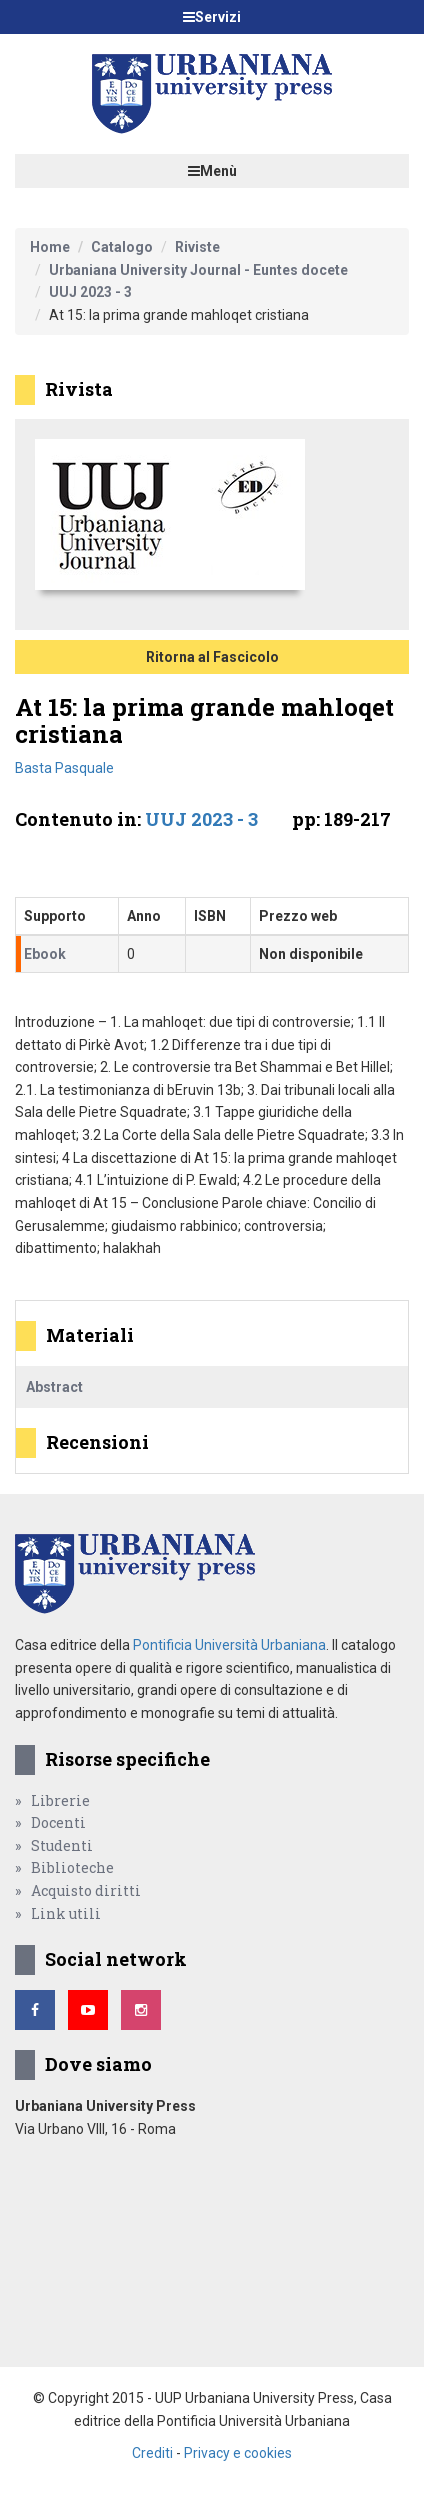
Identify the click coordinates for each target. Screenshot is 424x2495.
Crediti (152, 2453)
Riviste (197, 247)
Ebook (45, 954)
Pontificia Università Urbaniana (229, 1645)
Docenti (58, 1822)
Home (50, 247)
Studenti (62, 1845)
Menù (212, 171)
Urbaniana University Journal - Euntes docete (198, 270)
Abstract (54, 1387)
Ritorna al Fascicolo (212, 657)
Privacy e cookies (238, 2453)
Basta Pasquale (64, 768)
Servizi (212, 17)
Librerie (60, 1800)
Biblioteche (72, 1867)
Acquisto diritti (86, 1890)
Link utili (66, 1913)
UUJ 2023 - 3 (90, 292)
